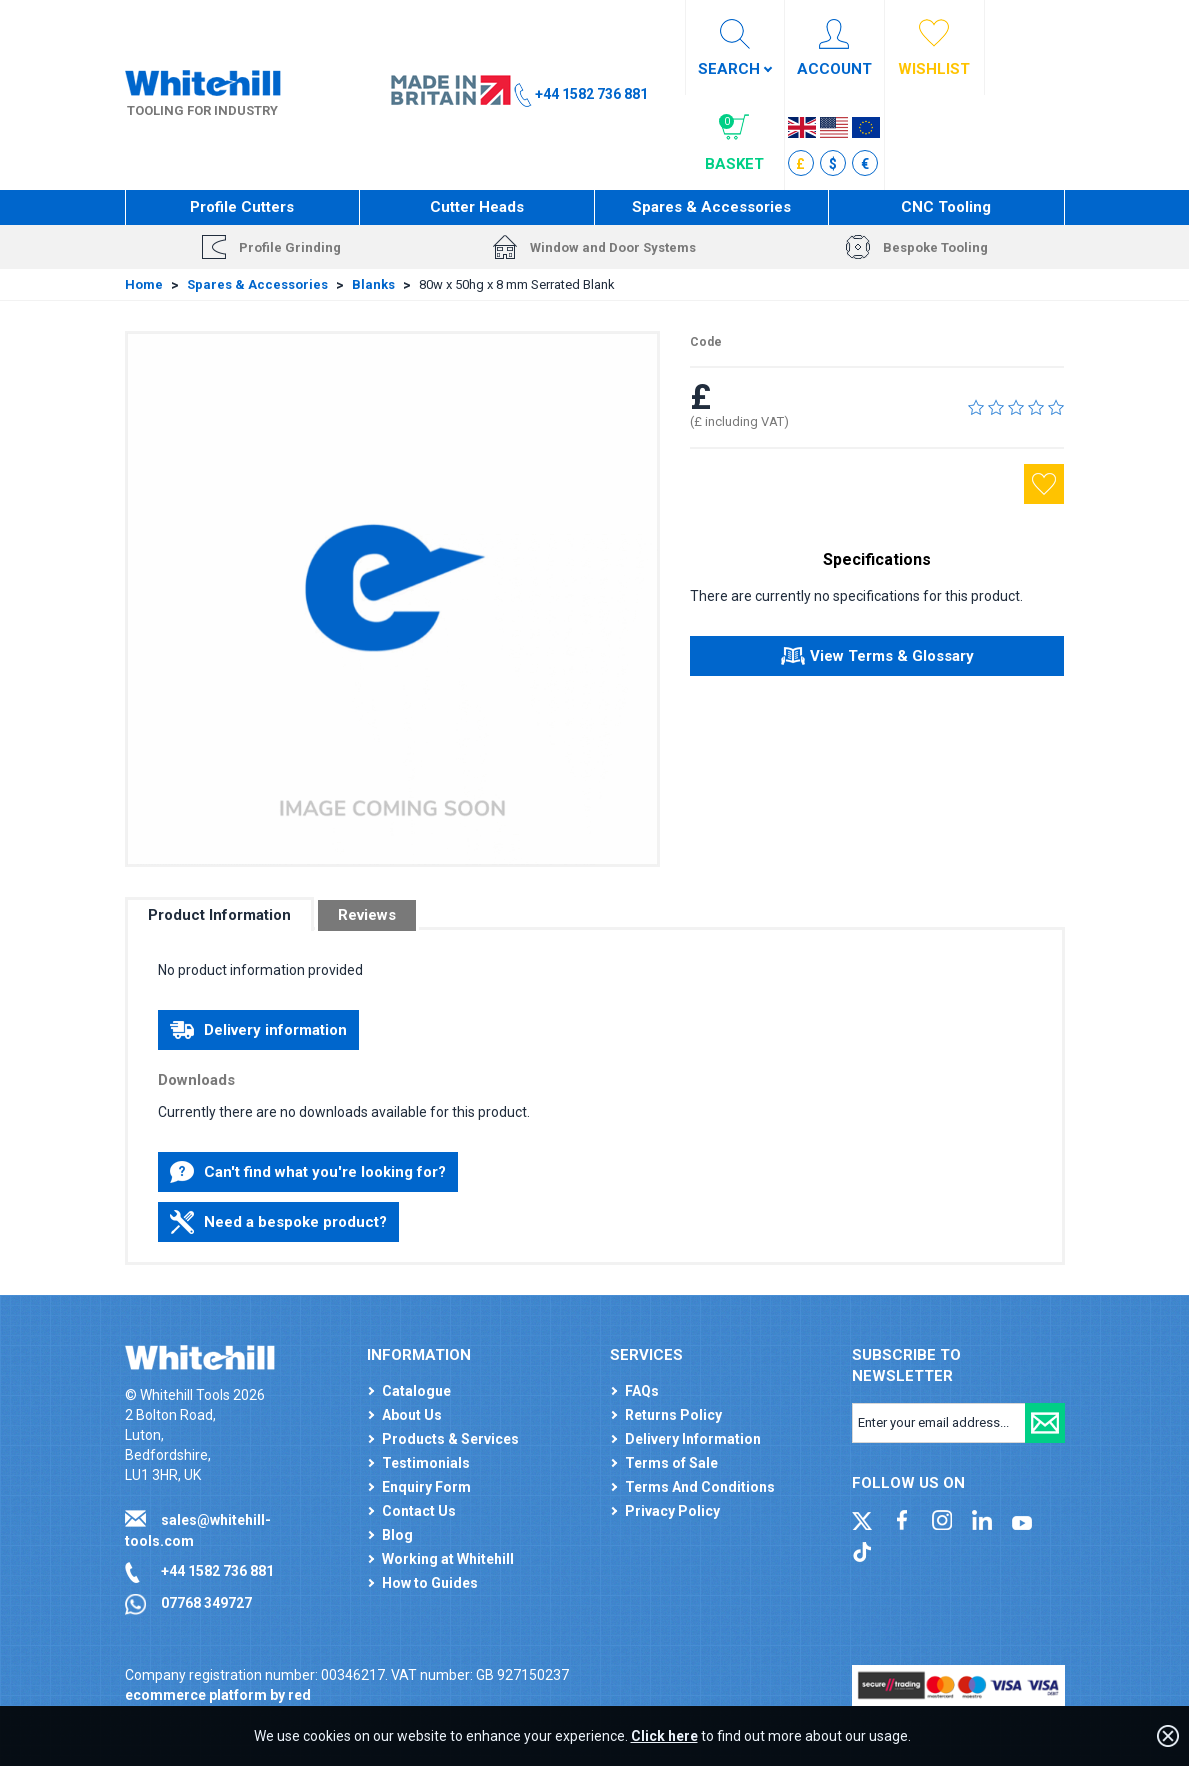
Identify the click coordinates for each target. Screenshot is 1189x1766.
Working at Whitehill (448, 1559)
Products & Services (450, 1439)
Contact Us (419, 1511)
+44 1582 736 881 (217, 1571)
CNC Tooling (946, 207)
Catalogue (416, 1391)
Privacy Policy (672, 1511)
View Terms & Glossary (877, 659)
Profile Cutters (242, 207)
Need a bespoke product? (278, 1222)
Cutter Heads (477, 207)
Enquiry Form (426, 1487)
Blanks (373, 284)
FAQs (642, 1391)
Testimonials (426, 1463)
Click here (664, 1736)
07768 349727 (206, 1603)
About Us (412, 1415)
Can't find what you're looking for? (308, 1172)
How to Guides (430, 1583)
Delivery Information (693, 1439)
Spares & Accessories (711, 207)
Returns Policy (673, 1415)
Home (144, 284)
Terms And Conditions (700, 1487)
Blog (397, 1535)
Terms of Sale (671, 1463)
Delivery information (258, 1030)
